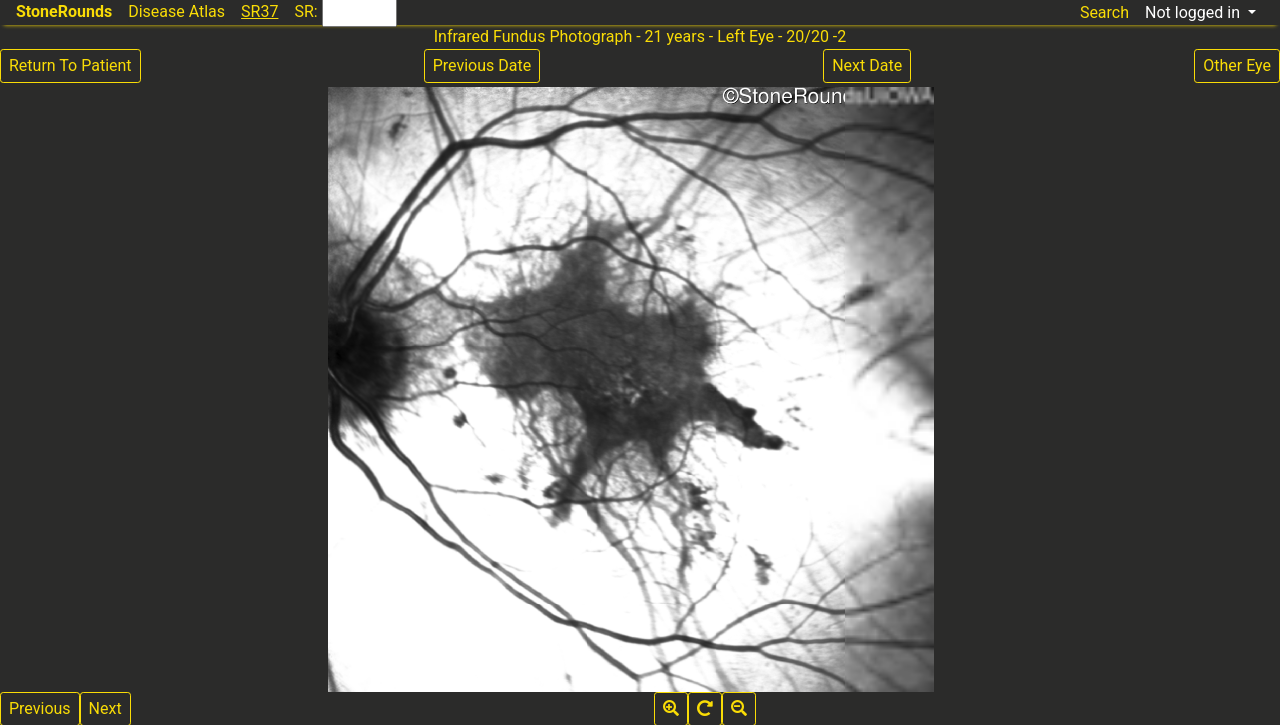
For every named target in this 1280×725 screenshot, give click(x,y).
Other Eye (1237, 65)
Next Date (867, 65)
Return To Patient (70, 65)
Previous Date (482, 65)
